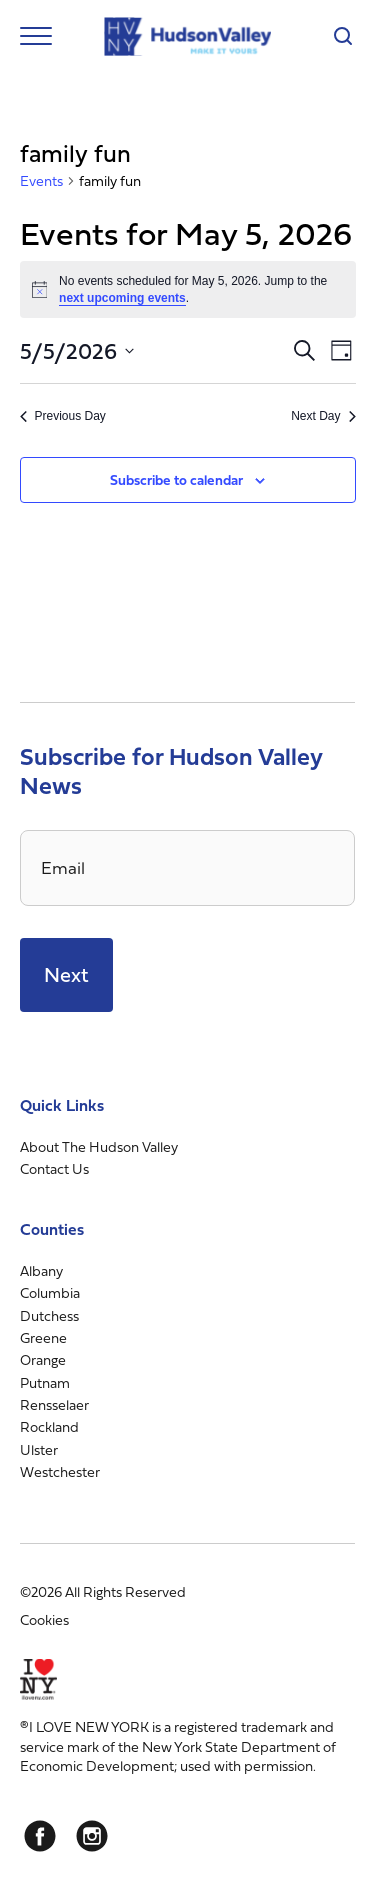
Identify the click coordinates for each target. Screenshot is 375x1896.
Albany (41, 1270)
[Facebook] (40, 1836)
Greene (43, 1337)
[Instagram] (92, 1836)
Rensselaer (54, 1404)
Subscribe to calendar (176, 479)
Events (41, 181)
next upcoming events (122, 298)
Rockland (49, 1426)
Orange (43, 1359)
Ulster (39, 1449)
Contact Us (54, 1168)
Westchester (60, 1471)
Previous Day (63, 416)
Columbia (50, 1292)
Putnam (45, 1382)
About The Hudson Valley (99, 1146)
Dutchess (49, 1315)
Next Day (323, 416)
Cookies (44, 1619)
